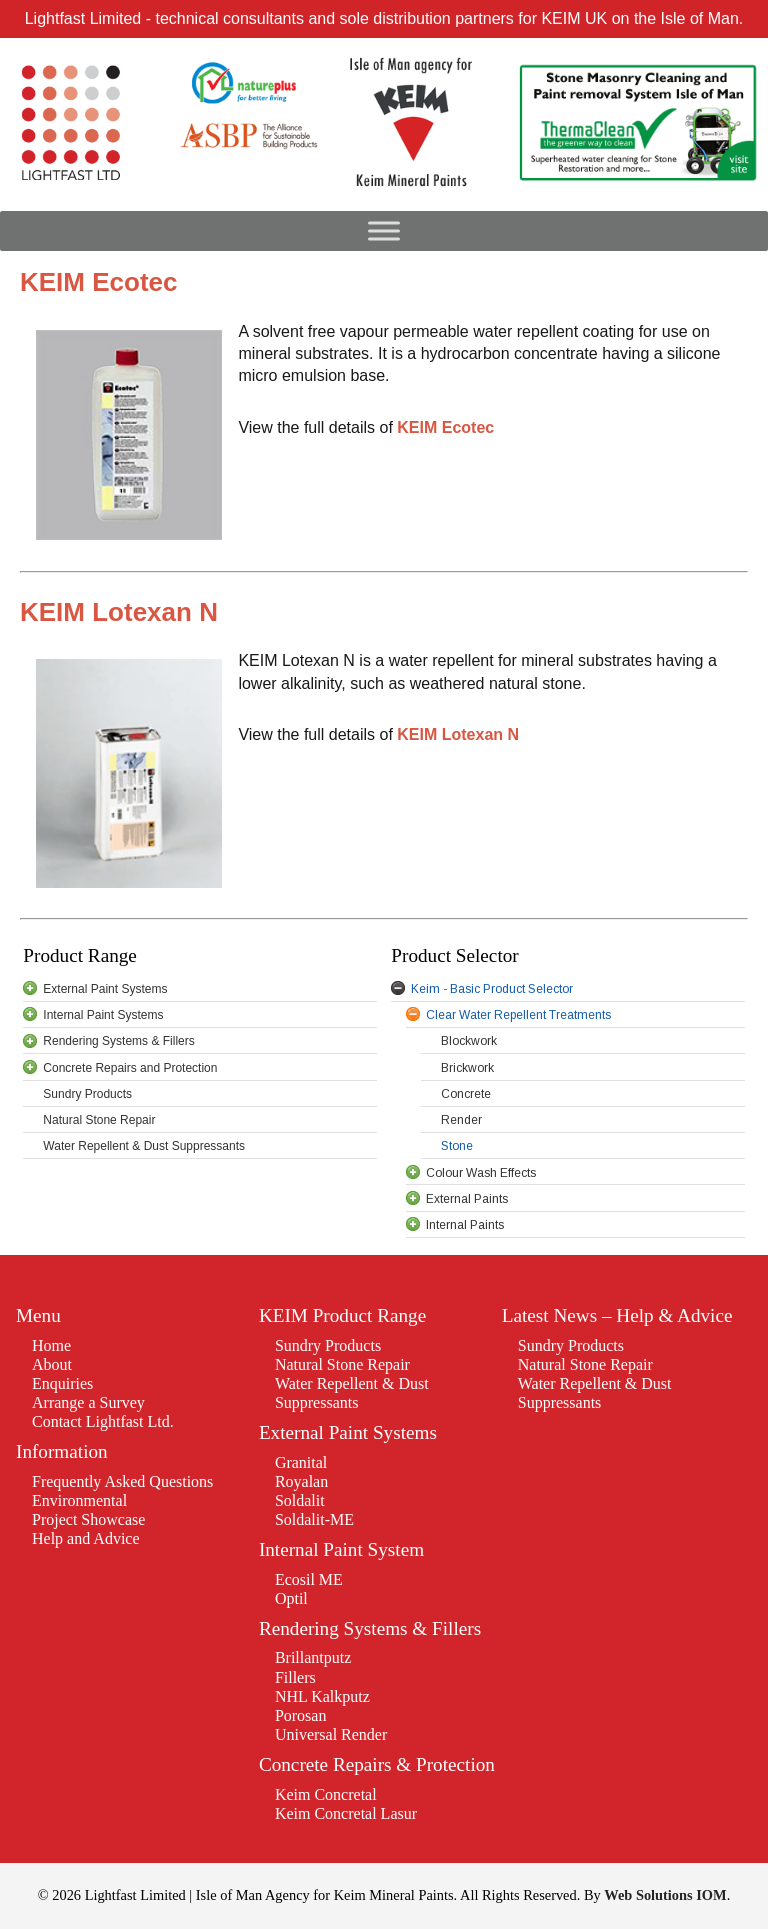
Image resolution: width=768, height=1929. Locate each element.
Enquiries (62, 1383)
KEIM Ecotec (445, 427)
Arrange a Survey (88, 1402)
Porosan (301, 1715)
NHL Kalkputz (322, 1696)
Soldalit (300, 1500)
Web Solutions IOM (665, 1895)
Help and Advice (86, 1538)
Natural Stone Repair (342, 1364)
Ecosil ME (309, 1579)
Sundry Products (328, 1345)
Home (51, 1345)
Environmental (79, 1500)
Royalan (301, 1481)
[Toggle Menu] (384, 231)
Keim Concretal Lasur (346, 1813)
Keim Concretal (326, 1794)
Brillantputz (313, 1657)
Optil (291, 1598)
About (52, 1364)
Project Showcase (88, 1519)
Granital (301, 1462)
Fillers (295, 1677)
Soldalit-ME (314, 1519)
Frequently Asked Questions (122, 1481)
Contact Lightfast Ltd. (103, 1421)
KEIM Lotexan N (458, 734)
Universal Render (331, 1734)
